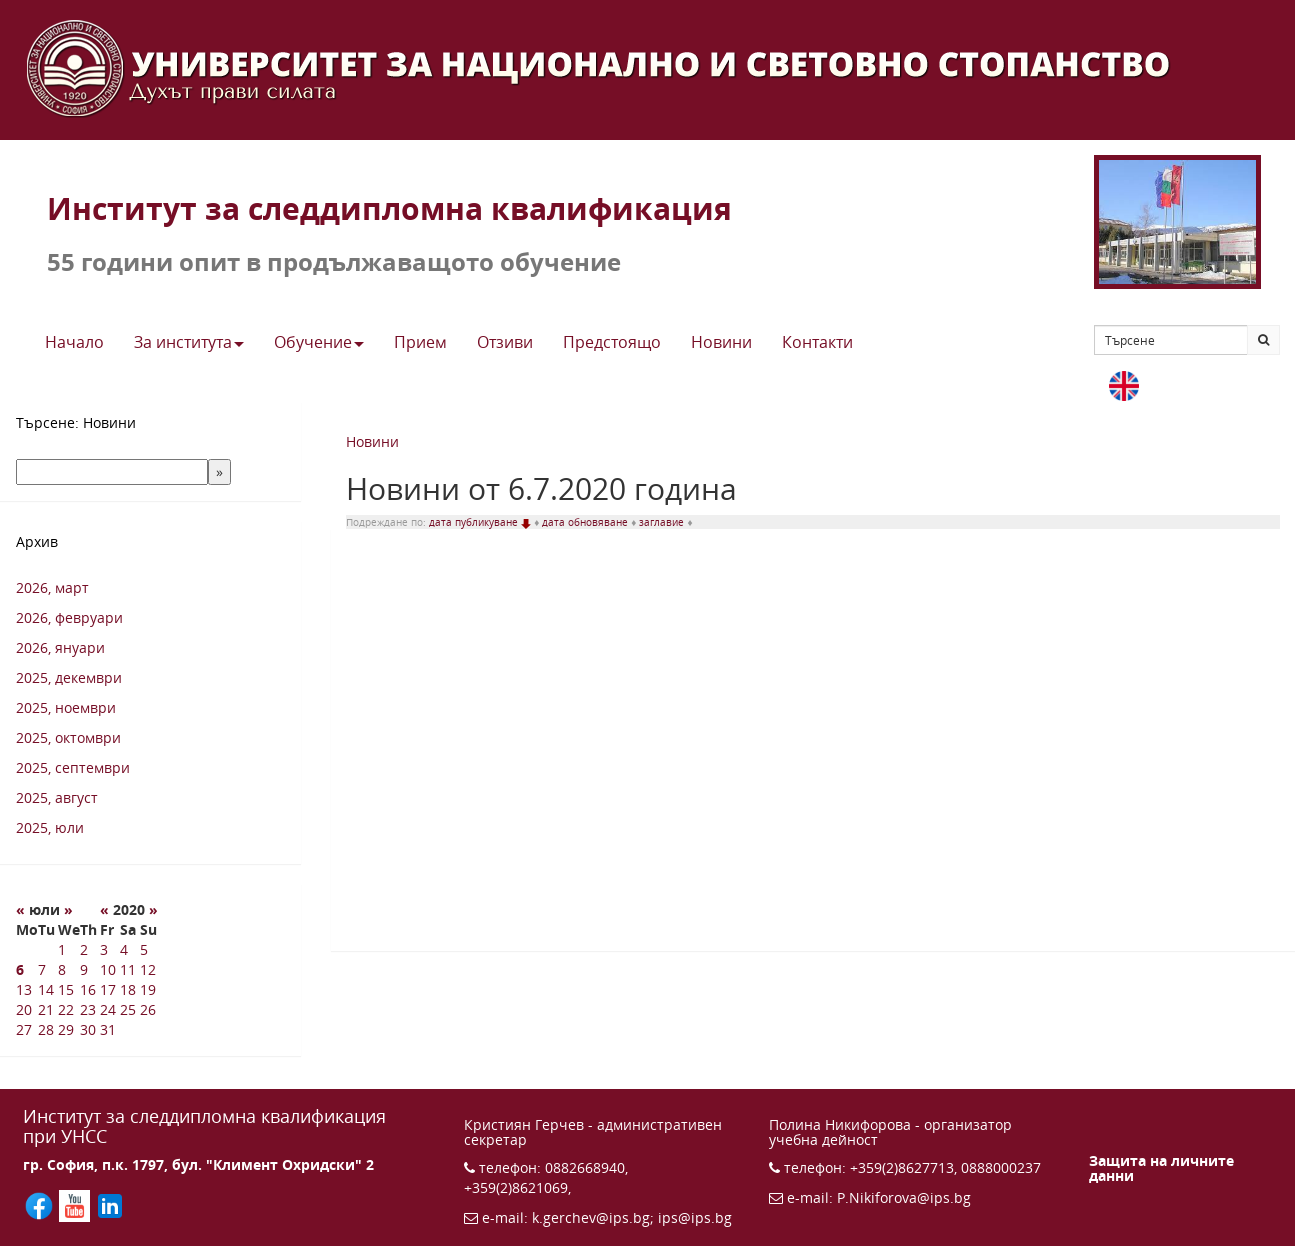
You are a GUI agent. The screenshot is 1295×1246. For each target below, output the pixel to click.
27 (24, 1029)
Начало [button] (74, 342)
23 (88, 1009)
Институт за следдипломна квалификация (389, 208)
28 (46, 1029)
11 (128, 969)
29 (66, 1029)
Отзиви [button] (505, 342)
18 (128, 989)
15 (66, 989)
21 (46, 1009)
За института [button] (189, 342)
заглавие (663, 522)
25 (128, 1009)
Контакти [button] (817, 342)
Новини (372, 441)
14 (46, 989)
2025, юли (50, 827)
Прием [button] (420, 342)
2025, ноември (66, 707)
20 (24, 1009)
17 (108, 989)
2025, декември (69, 677)
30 (88, 1029)
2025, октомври (68, 737)
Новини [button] (721, 342)
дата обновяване (586, 522)
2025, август (57, 797)
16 (88, 989)
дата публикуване (481, 522)
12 (148, 969)
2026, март (52, 587)
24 (108, 1009)
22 (66, 1009)
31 (108, 1029)
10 (108, 969)
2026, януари (60, 647)
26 (148, 1009)
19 (148, 989)
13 (24, 989)
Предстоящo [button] (612, 342)
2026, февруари (69, 617)
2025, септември (73, 767)
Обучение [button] (319, 342)
